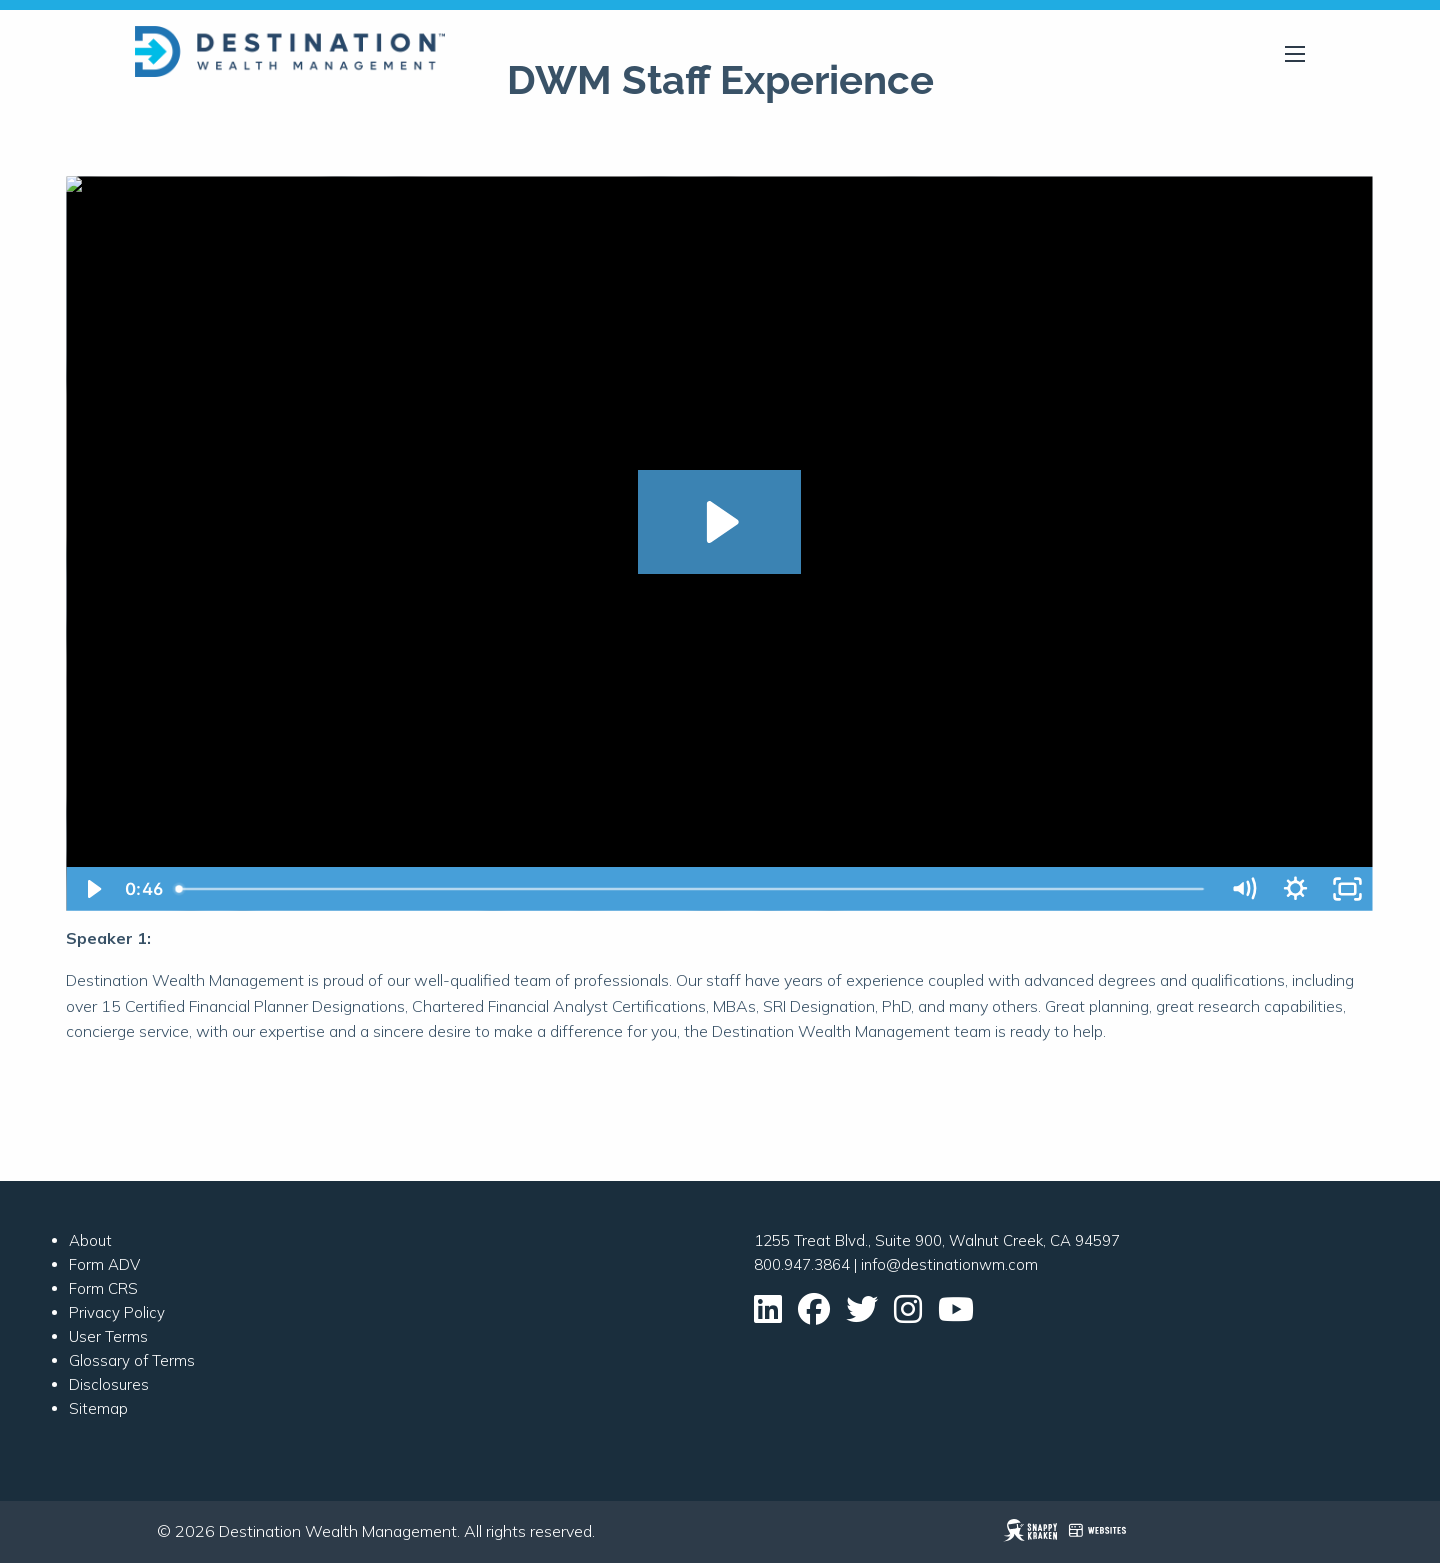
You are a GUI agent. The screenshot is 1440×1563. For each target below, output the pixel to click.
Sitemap (98, 1408)
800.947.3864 (802, 1264)
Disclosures (109, 1384)
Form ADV (104, 1264)
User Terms (108, 1336)
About (90, 1240)
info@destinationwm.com (949, 1264)
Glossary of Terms (132, 1360)
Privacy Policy (117, 1312)
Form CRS (103, 1288)
